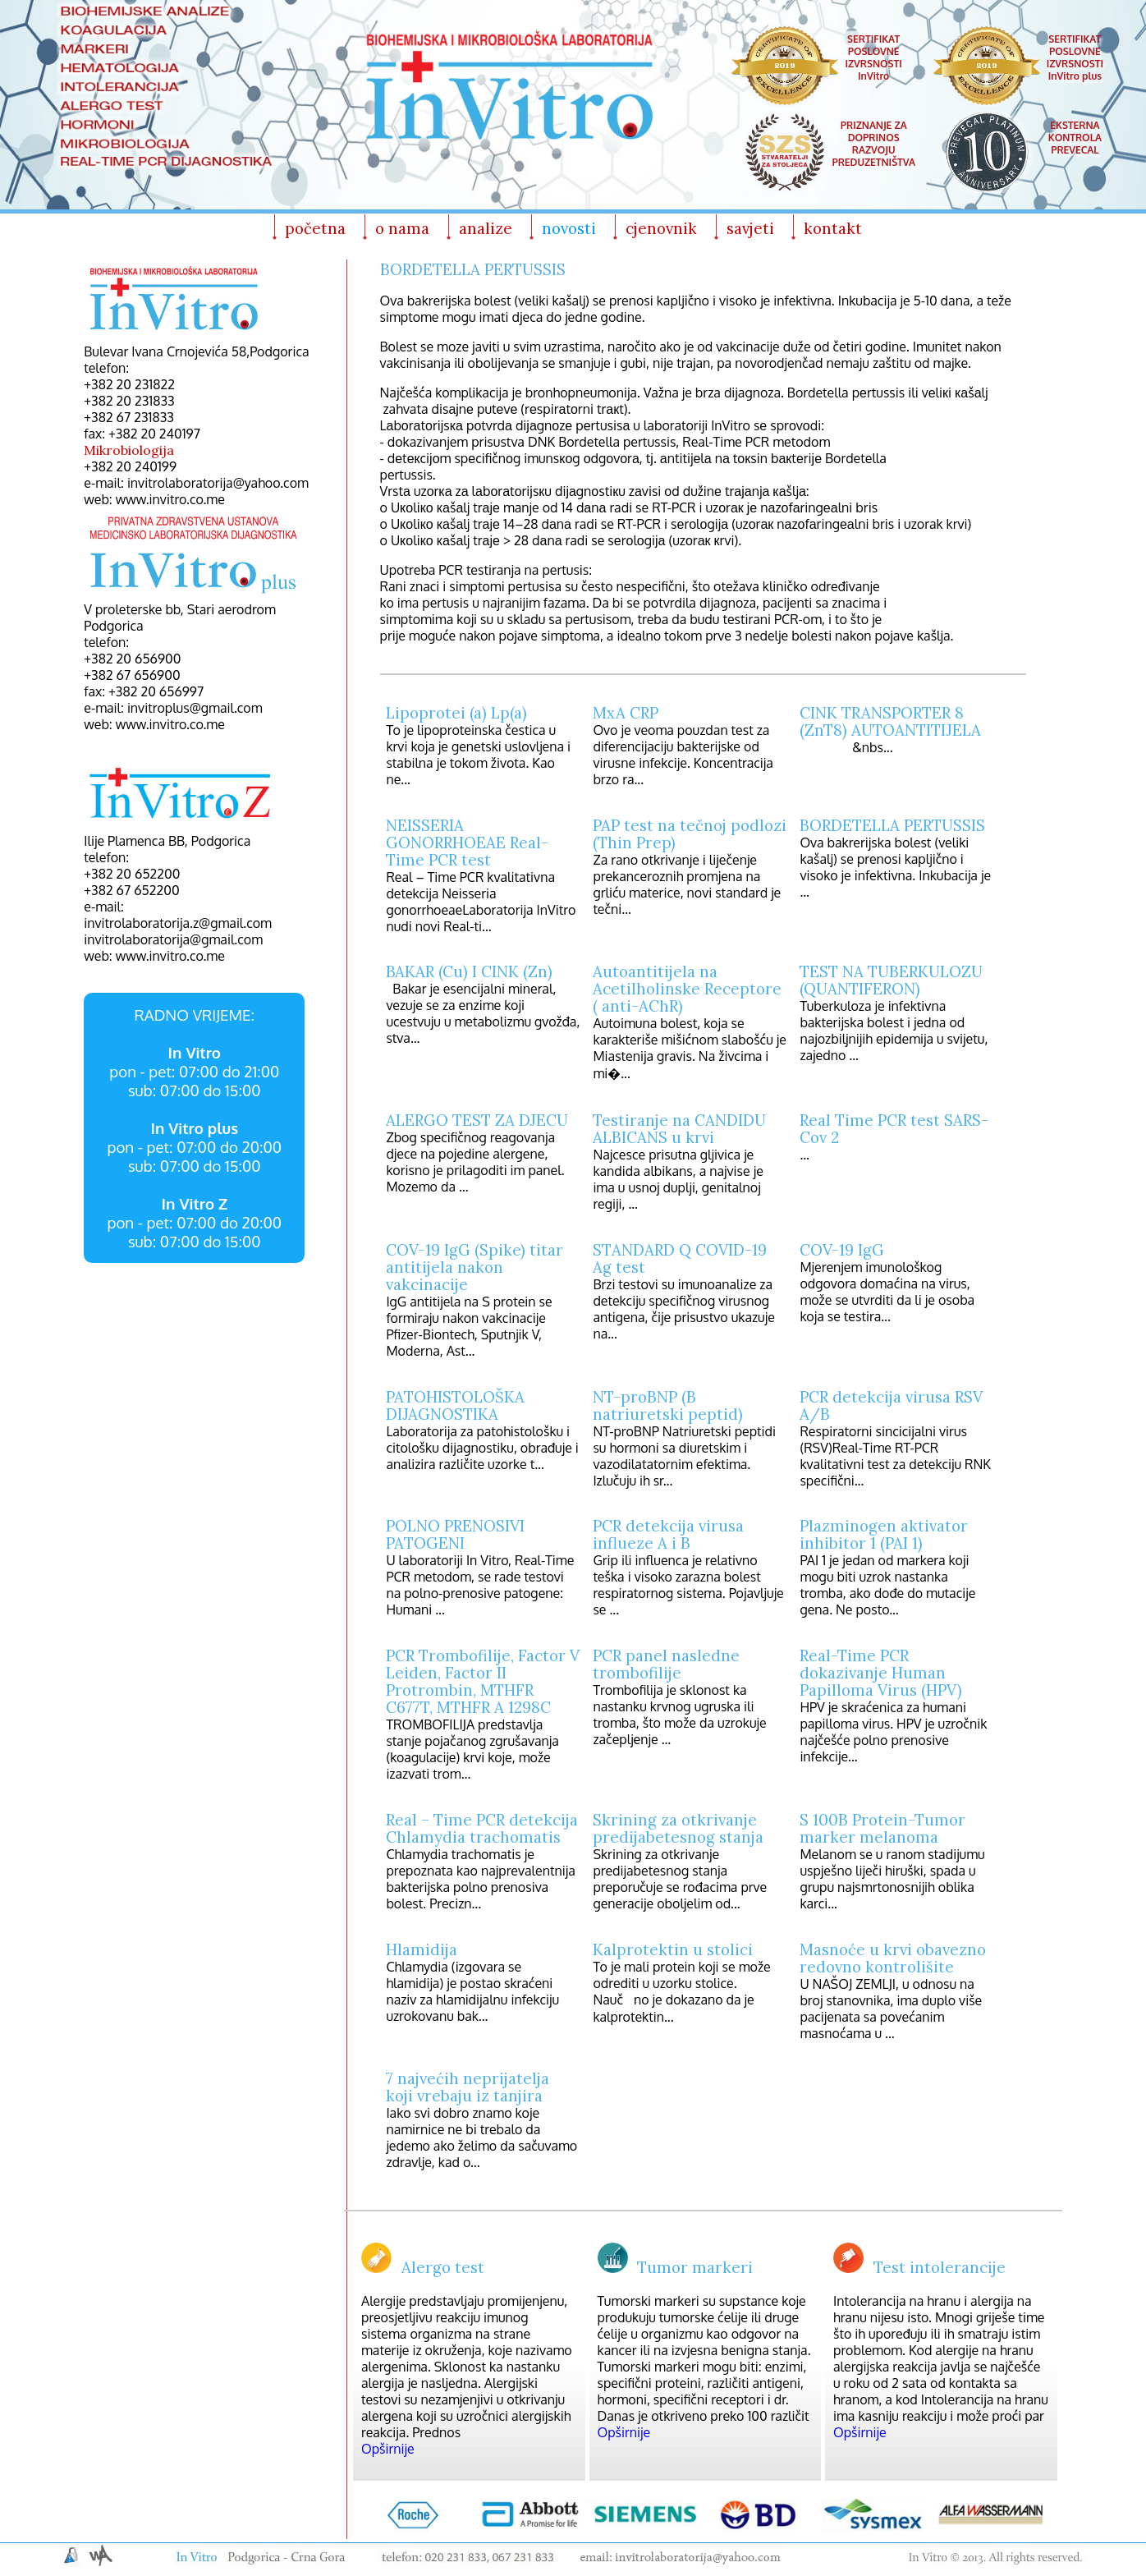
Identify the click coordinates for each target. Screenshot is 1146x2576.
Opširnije (388, 2449)
